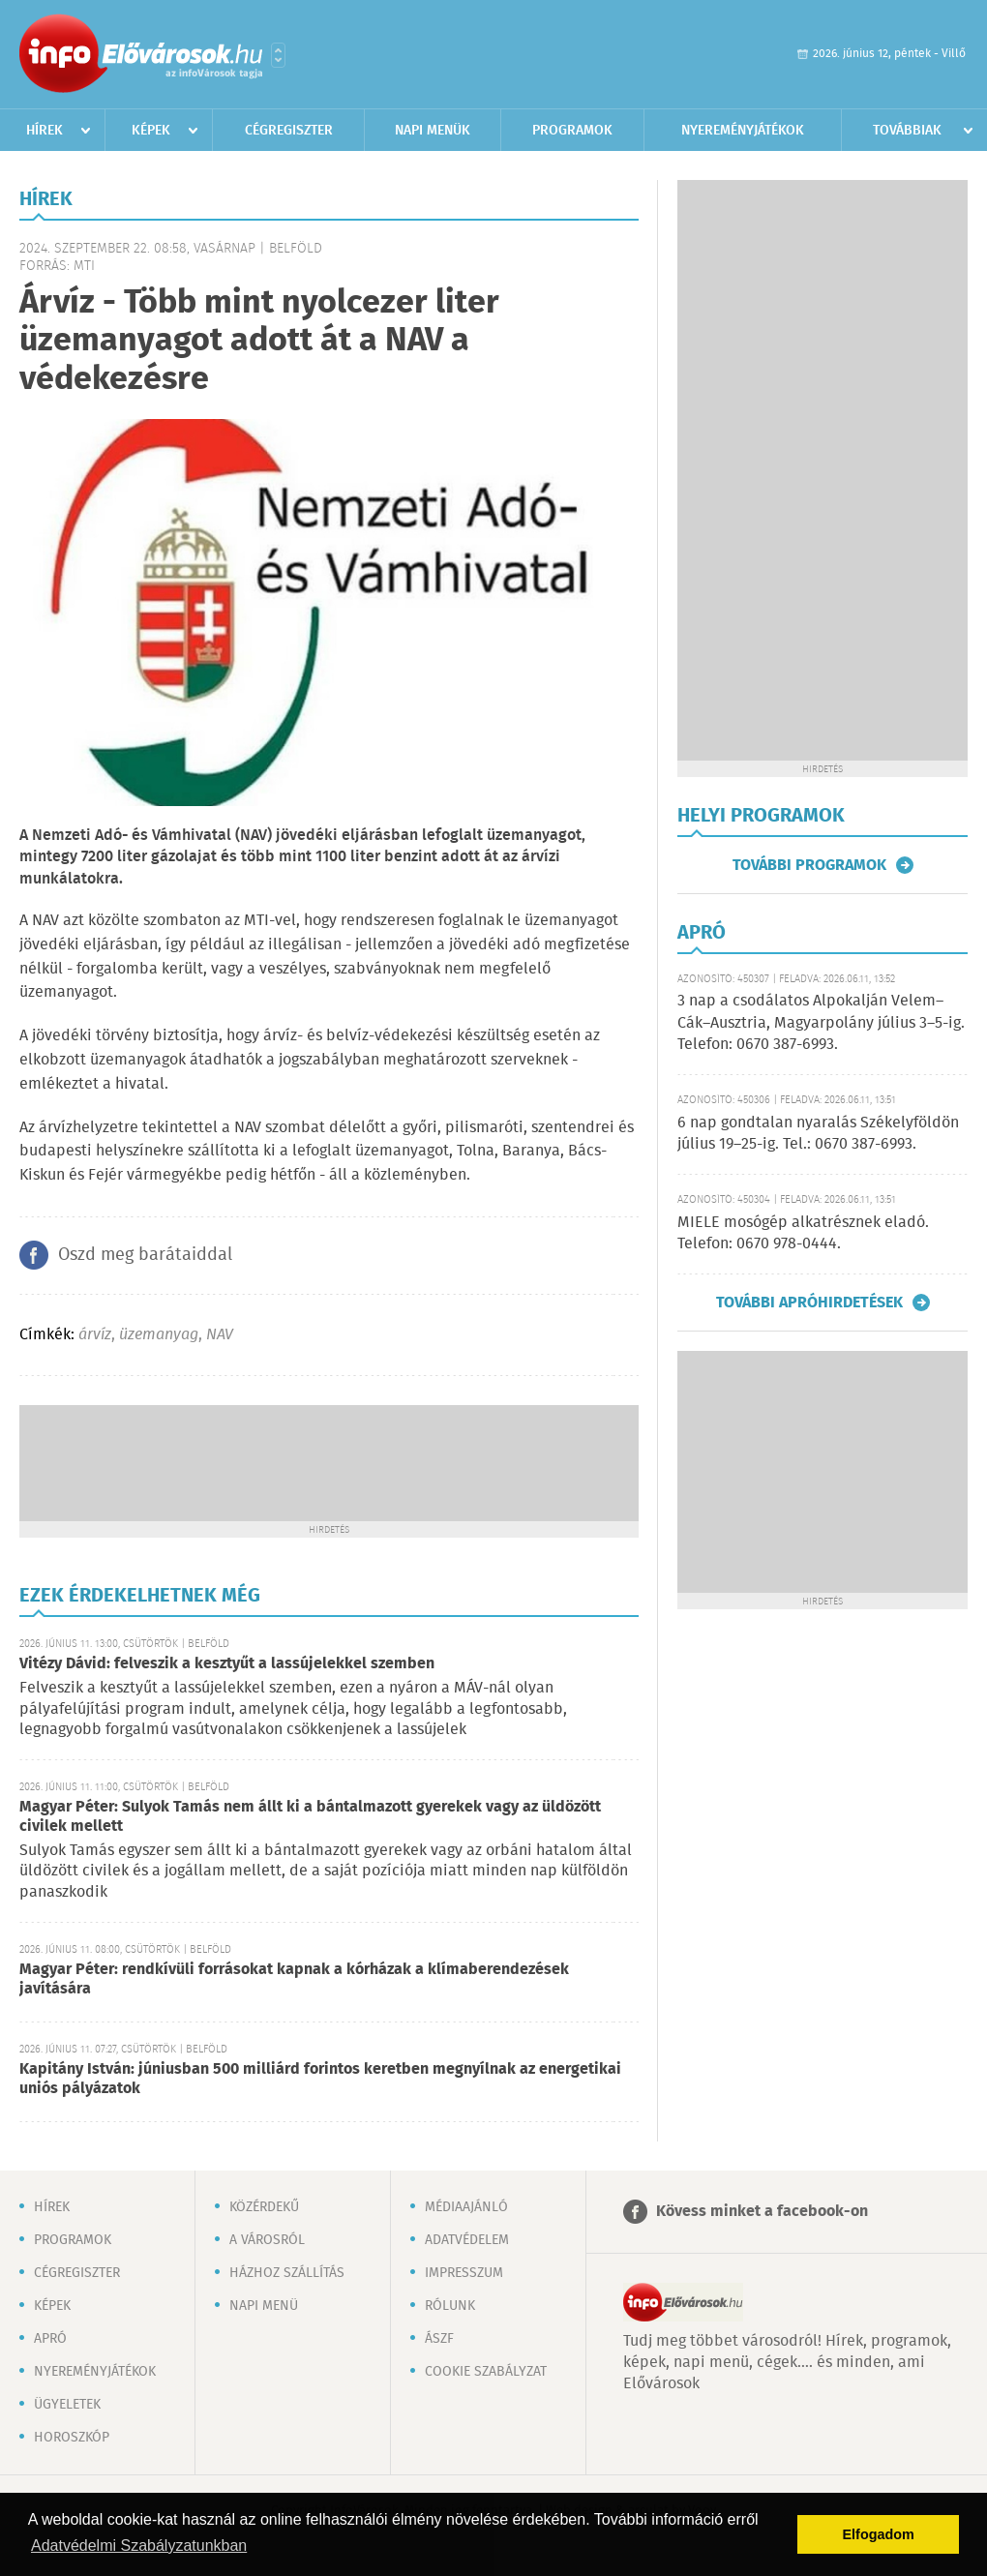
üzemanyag (158, 1335)
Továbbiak (907, 130)
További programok (809, 865)
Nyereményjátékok (742, 130)
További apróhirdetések (809, 1302)
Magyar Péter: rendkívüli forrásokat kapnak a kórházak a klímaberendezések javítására (294, 1979)
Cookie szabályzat (486, 2371)
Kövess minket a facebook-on (762, 2212)
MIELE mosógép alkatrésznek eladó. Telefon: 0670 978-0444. (803, 1233)
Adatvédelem (467, 2240)
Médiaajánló (466, 2207)
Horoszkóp (71, 2437)
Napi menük (432, 130)
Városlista (278, 55)
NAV (219, 1335)
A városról (267, 2240)
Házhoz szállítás (286, 2273)
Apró (50, 2339)
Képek (151, 130)
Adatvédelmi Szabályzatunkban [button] (139, 2545)
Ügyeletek (67, 2404)
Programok (572, 130)
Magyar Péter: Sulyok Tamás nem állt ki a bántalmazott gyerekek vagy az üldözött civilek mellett (310, 1817)
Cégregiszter (289, 130)
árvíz (94, 1335)
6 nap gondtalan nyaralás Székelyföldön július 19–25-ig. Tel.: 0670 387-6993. (818, 1133)
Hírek (44, 130)
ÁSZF (439, 2339)
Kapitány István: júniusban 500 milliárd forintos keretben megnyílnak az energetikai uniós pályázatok (320, 2079)
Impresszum (464, 2273)
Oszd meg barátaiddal (145, 1255)
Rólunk (450, 2306)
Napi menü (263, 2306)
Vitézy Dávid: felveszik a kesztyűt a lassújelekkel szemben (226, 1664)
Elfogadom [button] (878, 2534)
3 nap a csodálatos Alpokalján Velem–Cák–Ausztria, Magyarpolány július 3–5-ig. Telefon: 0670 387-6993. (821, 1023)
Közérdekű (264, 2207)
